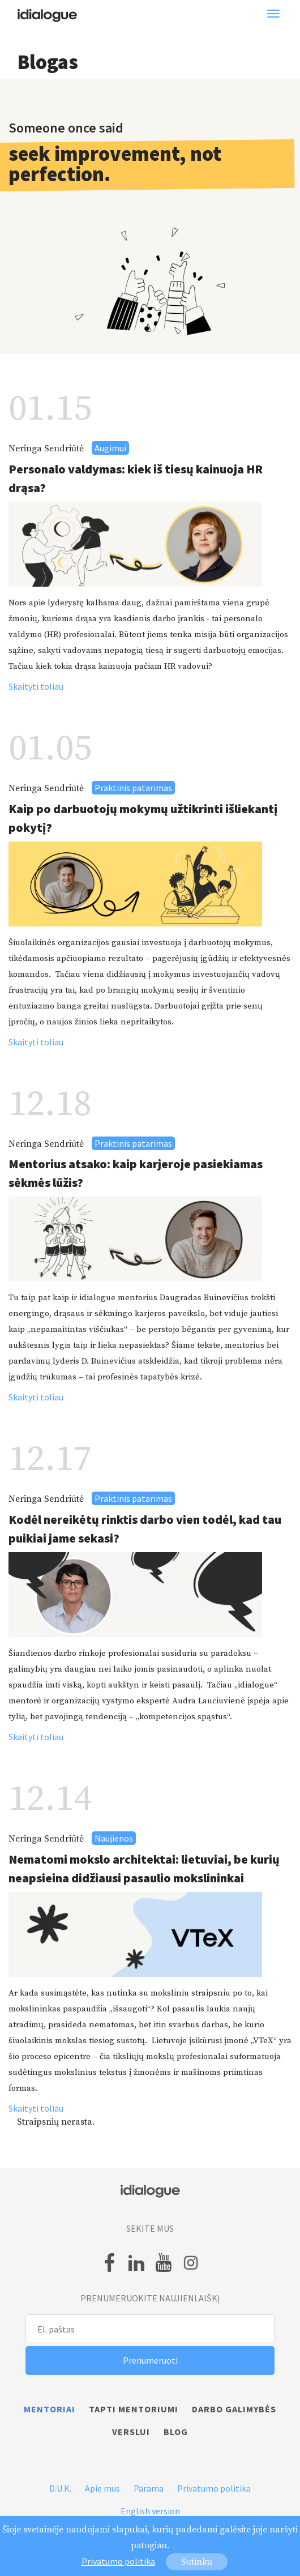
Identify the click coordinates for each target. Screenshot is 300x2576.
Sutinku (196, 2562)
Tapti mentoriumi (133, 2409)
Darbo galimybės (234, 2409)
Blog (176, 2431)
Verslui (131, 2431)
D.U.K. (60, 2488)
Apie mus (102, 2488)
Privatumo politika (214, 2488)
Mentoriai (49, 2409)
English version (150, 2511)
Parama (149, 2488)
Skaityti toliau (35, 686)
